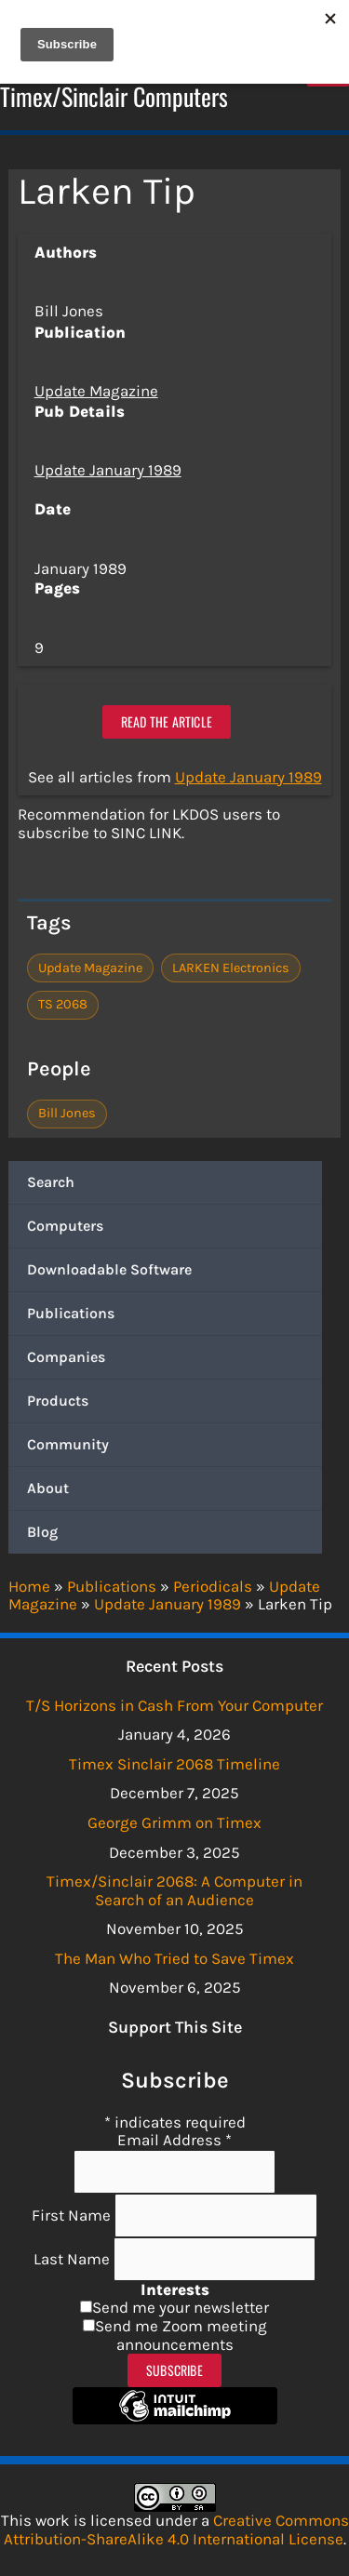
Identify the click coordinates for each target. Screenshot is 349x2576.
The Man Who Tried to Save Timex (174, 1958)
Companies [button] (66, 1357)
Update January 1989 (107, 469)
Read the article (166, 721)
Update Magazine (96, 390)
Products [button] (57, 1400)
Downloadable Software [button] (109, 1269)
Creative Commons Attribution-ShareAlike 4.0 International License (176, 2529)
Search (50, 1182)
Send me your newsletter (180, 2307)
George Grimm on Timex (174, 1822)
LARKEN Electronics (230, 968)
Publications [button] (70, 1313)
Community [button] (68, 1444)
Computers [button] (65, 1226)
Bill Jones (67, 1113)
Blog (42, 1532)
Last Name (74, 2258)
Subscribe (174, 2370)
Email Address (174, 2139)
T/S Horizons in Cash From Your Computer (174, 1705)
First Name (73, 2215)
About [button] (48, 1488)
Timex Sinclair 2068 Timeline (174, 1764)
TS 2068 (62, 1004)
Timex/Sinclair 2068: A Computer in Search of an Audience (174, 1890)
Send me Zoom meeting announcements (181, 2335)
